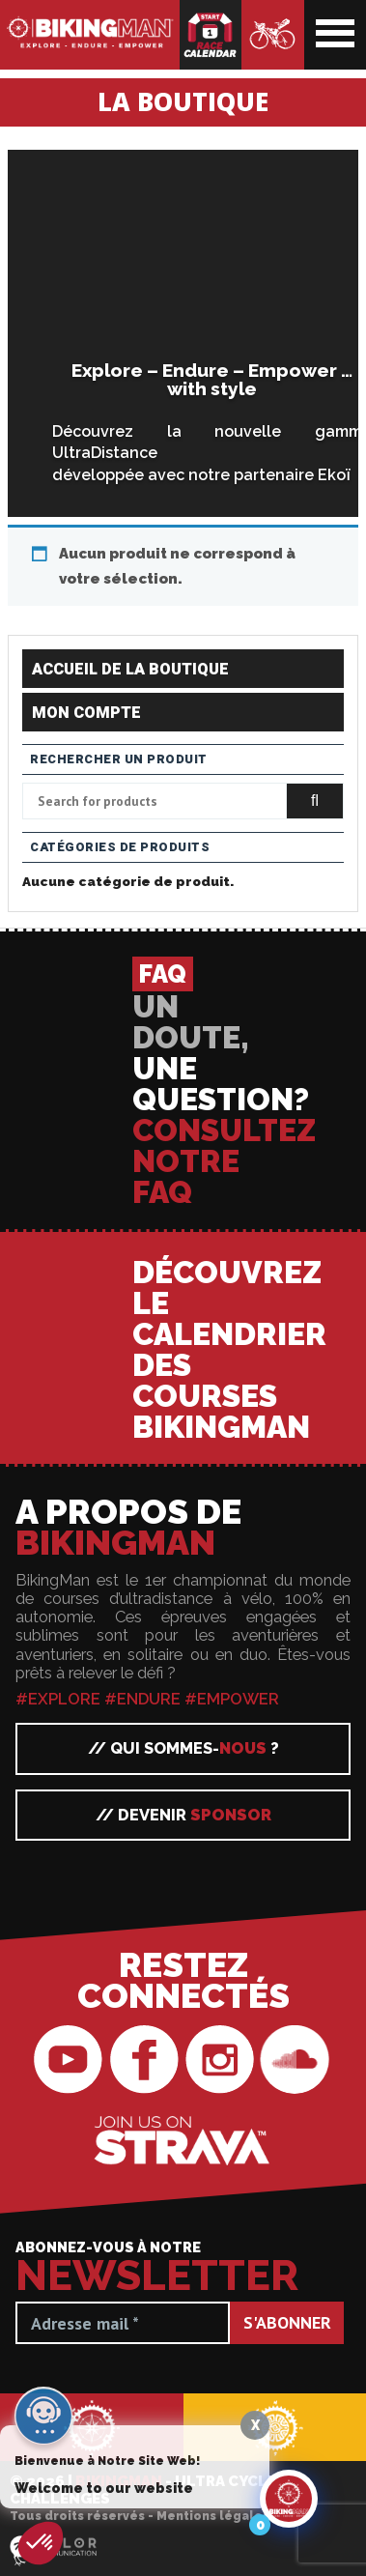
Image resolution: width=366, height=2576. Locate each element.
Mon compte (86, 713)
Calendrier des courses (210, 35)
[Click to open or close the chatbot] (289, 2514)
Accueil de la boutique (130, 669)
